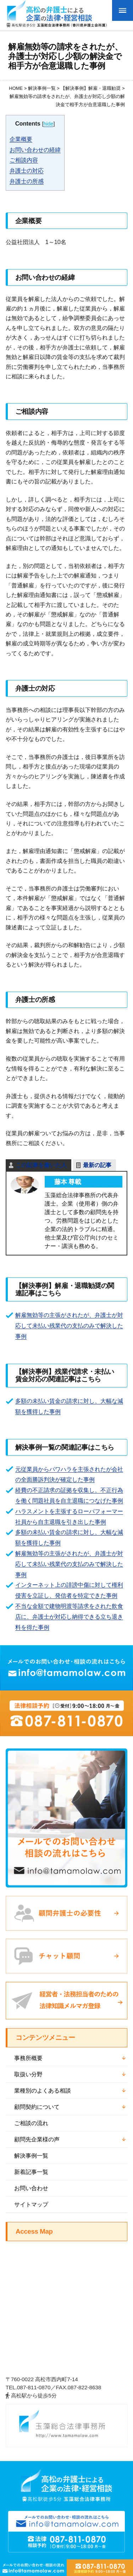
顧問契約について (37, 2107)
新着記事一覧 (31, 2172)
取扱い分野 (28, 2074)
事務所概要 (28, 2058)
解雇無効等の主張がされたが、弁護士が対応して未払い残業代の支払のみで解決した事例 (69, 1325)
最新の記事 (97, 1165)
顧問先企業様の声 (37, 2139)
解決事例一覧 (31, 2155)
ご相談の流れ (31, 2123)
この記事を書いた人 (41, 1165)
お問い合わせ (31, 2188)
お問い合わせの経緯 (35, 150)
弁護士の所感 (27, 181)
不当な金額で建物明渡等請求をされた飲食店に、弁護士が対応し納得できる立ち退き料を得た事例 (69, 1616)
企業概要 (21, 139)
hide (48, 124)
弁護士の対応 (27, 171)
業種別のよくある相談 (42, 2090)
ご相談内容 (24, 160)
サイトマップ (31, 2204)
